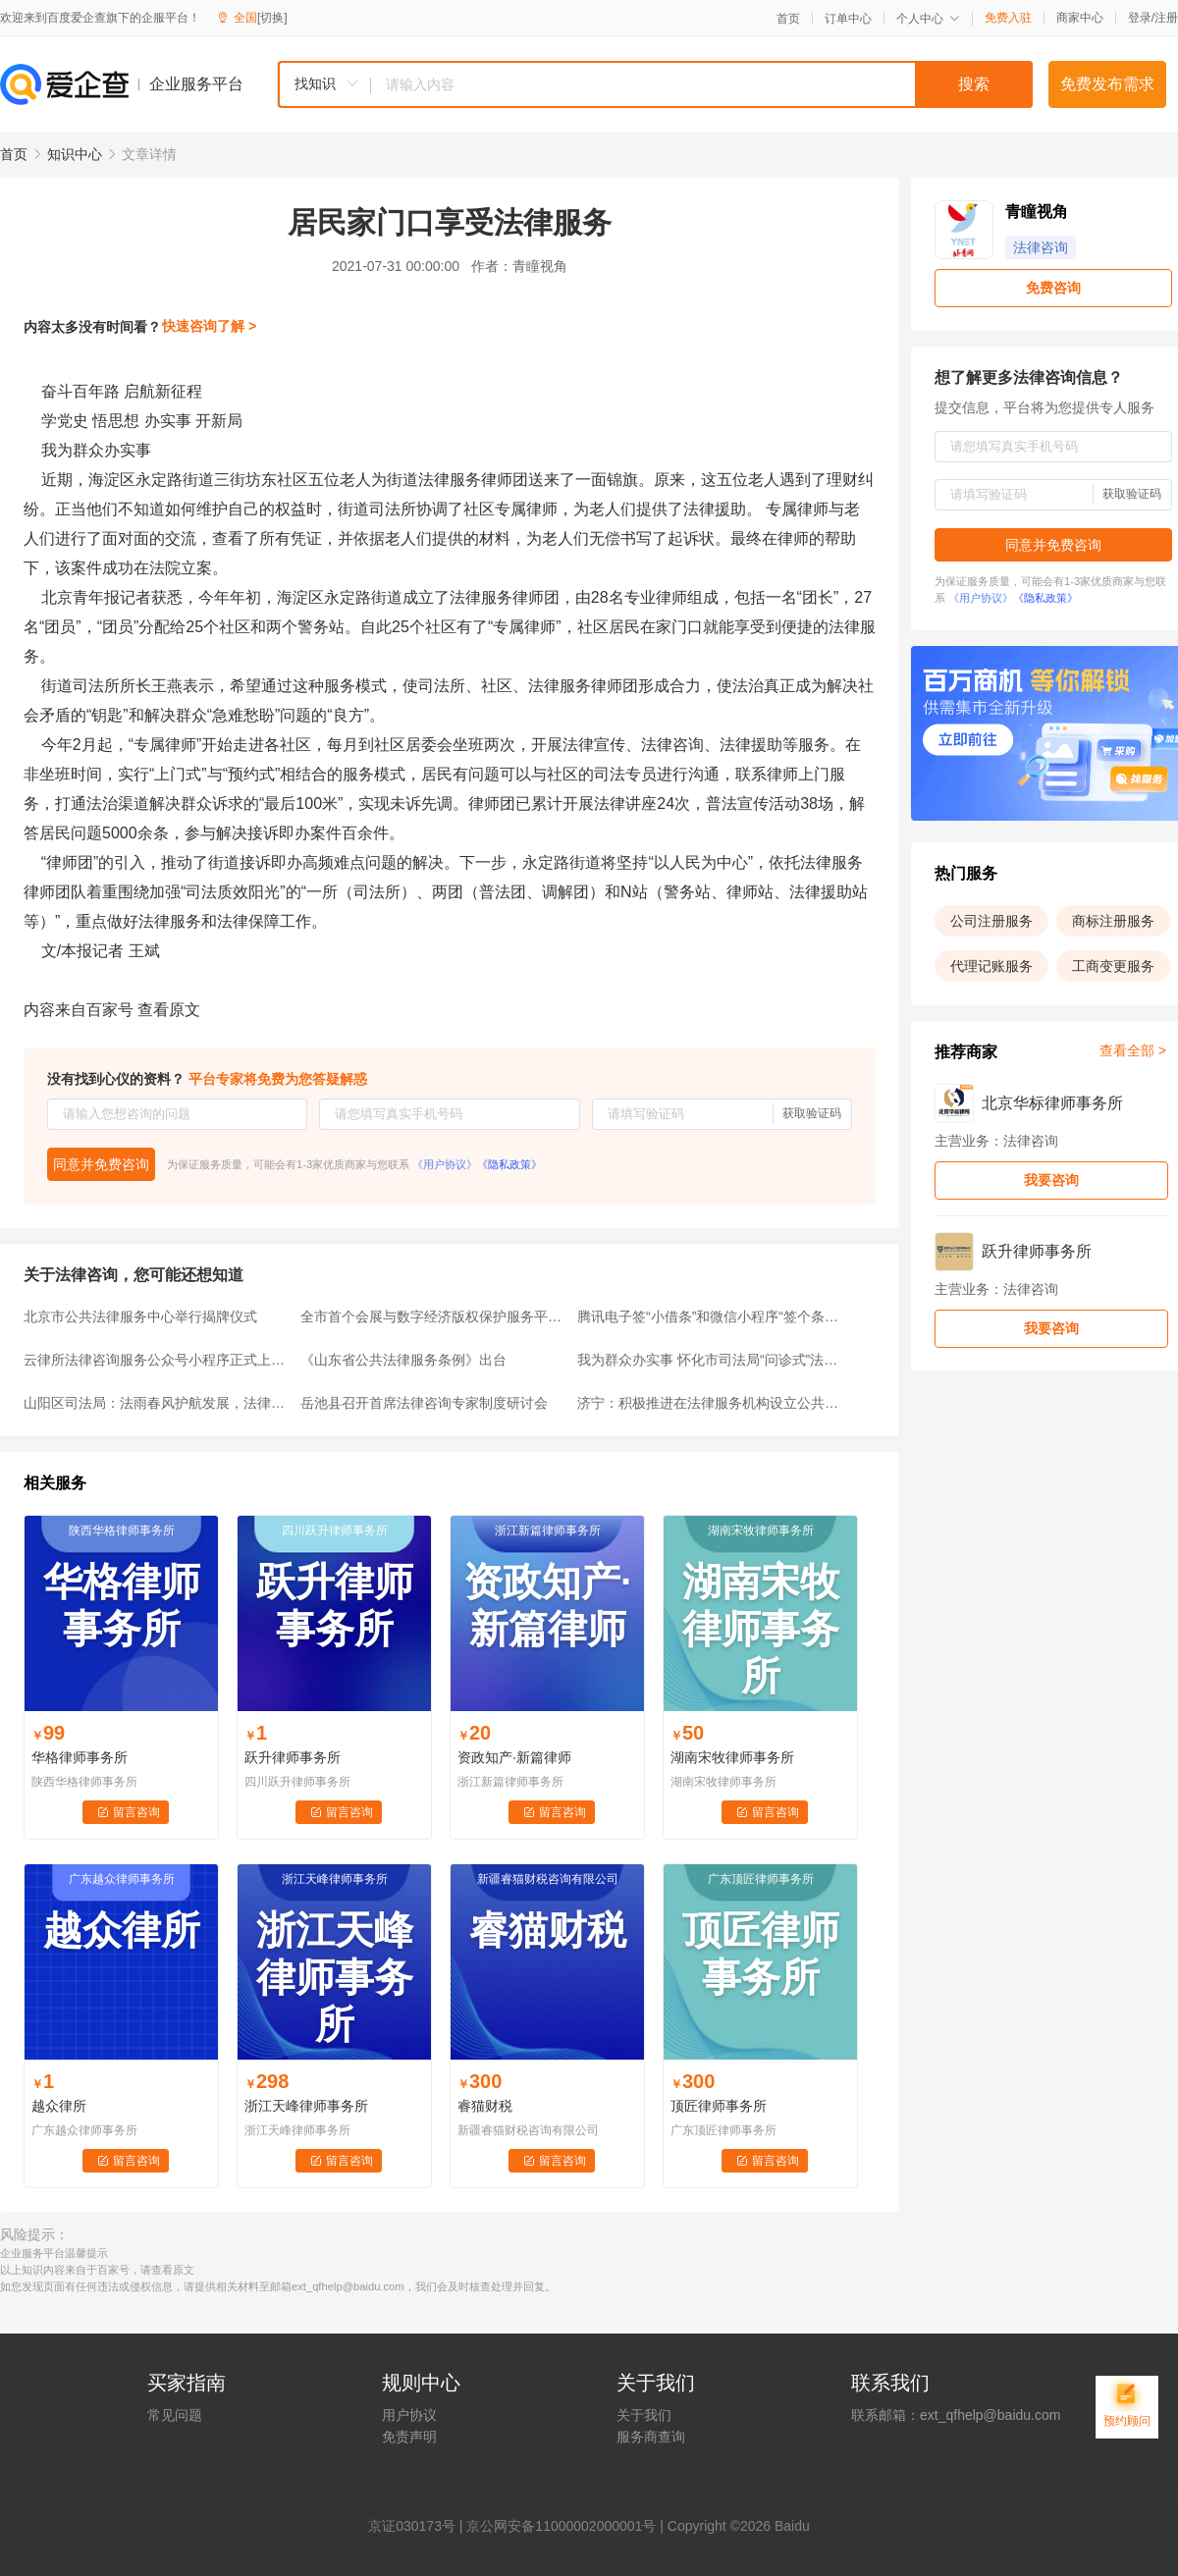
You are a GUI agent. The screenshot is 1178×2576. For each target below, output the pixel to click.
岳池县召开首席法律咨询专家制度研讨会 (424, 1403)
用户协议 (409, 2415)
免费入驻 (1008, 18)
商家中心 (1079, 18)
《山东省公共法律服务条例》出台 (403, 1360)
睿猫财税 (484, 2106)
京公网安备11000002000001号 (561, 2526)
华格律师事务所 (79, 1757)
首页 (788, 19)
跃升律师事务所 (292, 1757)
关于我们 (643, 2415)
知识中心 (74, 154)
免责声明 (409, 2436)
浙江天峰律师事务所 (306, 2106)
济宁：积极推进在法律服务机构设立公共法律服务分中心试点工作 (709, 1403)
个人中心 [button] (928, 19)
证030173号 (418, 2526)
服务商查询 (650, 2436)
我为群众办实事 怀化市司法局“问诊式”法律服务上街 (709, 1360)
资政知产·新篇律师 (514, 1757)
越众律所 (58, 2106)
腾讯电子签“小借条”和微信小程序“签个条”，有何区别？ (709, 1316)
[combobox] (655, 84)
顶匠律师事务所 (718, 2106)
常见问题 (174, 2415)
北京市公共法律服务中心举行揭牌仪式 (140, 1316)
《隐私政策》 (509, 1164)
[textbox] (702, 84)
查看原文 (168, 1009)
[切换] (272, 18)
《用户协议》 (444, 1164)
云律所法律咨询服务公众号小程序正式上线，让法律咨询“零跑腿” (156, 1360)
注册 (1166, 18)
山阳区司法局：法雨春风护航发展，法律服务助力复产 (156, 1403)
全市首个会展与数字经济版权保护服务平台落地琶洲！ (432, 1316)
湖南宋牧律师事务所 (732, 1757)
